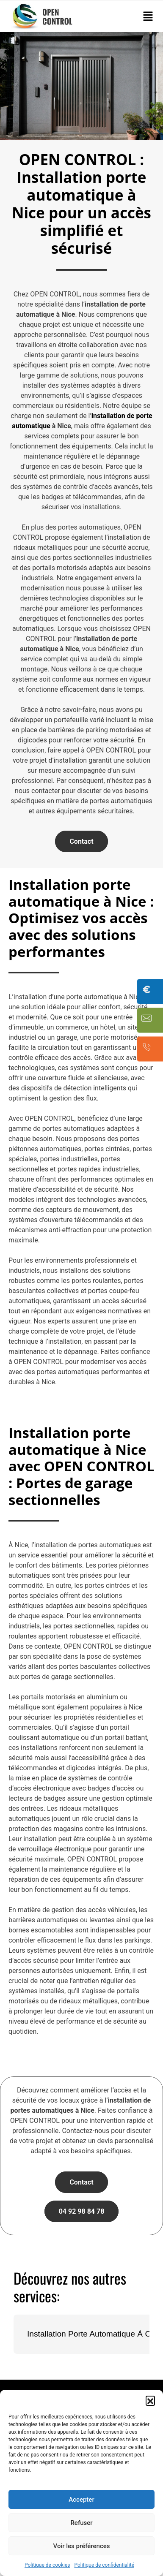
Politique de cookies (47, 2565)
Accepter (81, 2499)
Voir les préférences (81, 2546)
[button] (150, 2400)
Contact (81, 841)
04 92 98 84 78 (82, 2211)
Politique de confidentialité (104, 2565)
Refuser (81, 2523)
